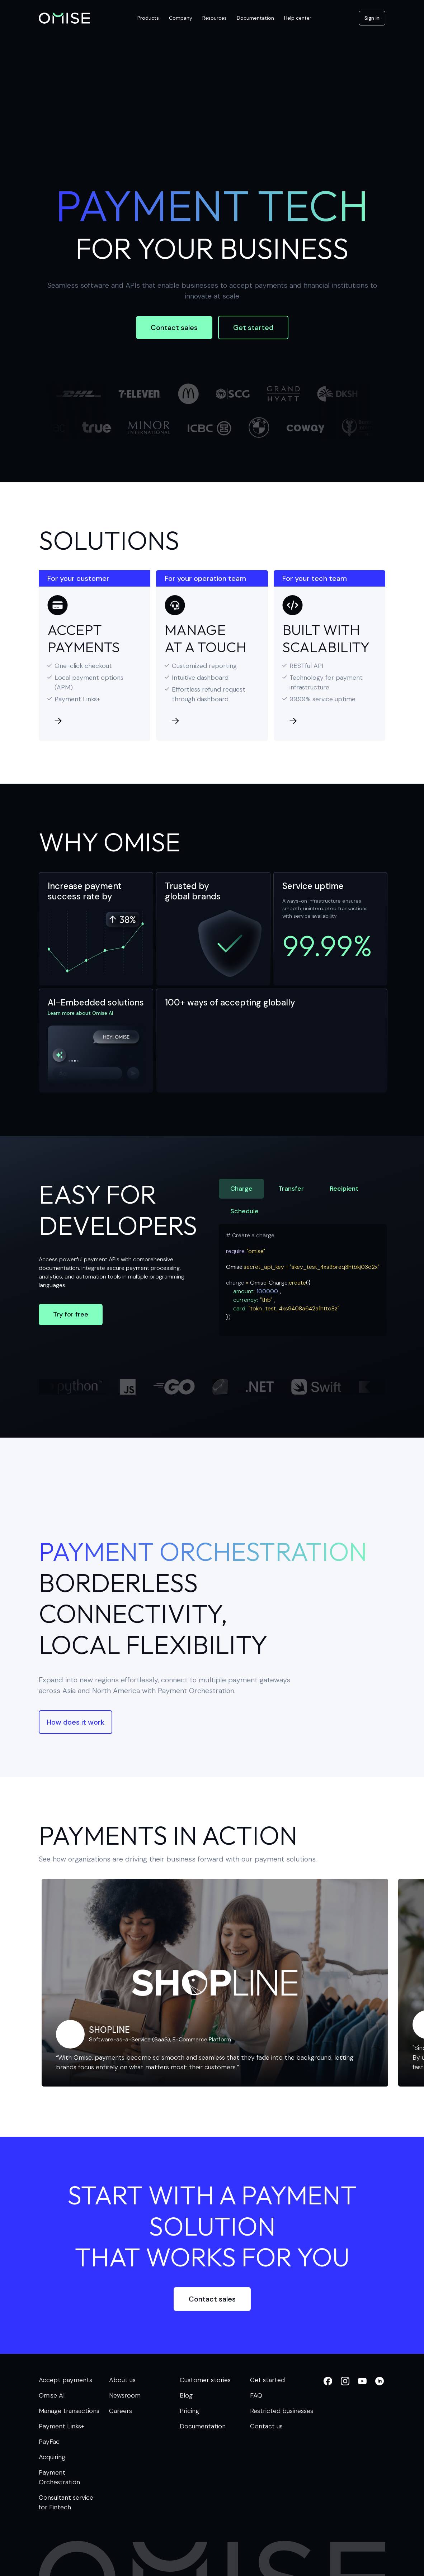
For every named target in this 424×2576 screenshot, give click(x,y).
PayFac (49, 2441)
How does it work (75, 1722)
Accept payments (65, 2380)
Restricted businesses (281, 2411)
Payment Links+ (61, 2426)
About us (122, 2380)
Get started (253, 327)
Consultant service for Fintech (66, 2502)
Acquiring (52, 2457)
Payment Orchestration (59, 2477)
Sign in (372, 18)
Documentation (203, 2426)
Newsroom (125, 2395)
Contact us (266, 2426)
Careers (120, 2411)
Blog (186, 2395)
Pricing (189, 2411)
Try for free (70, 1314)
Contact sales (174, 327)
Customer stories (205, 2380)
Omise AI (52, 2395)
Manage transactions (69, 2411)
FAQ (256, 2395)
